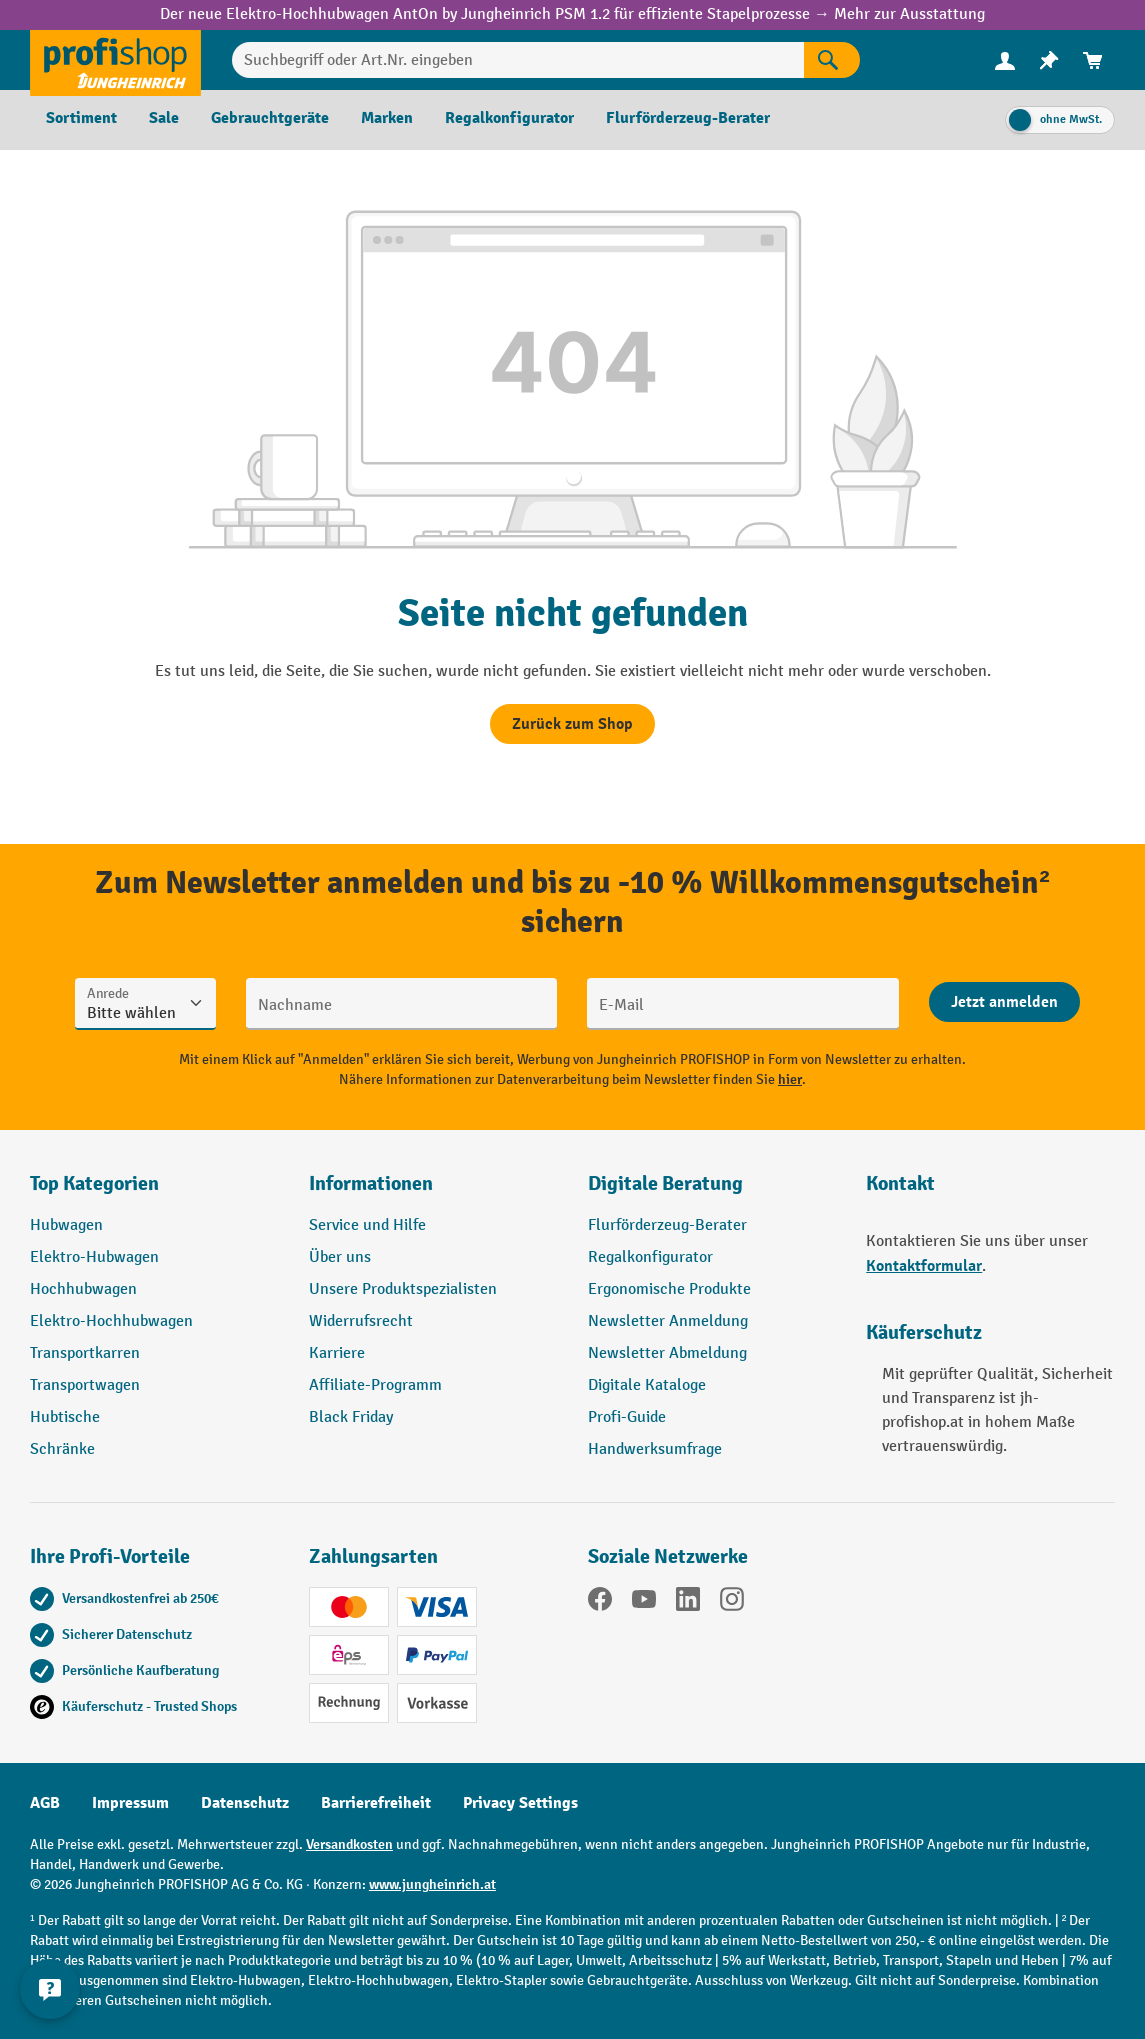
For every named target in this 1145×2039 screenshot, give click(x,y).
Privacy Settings (520, 1803)
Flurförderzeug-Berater (667, 1225)
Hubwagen (66, 1225)
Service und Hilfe (367, 1225)
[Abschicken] (1004, 1002)
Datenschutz (245, 1803)
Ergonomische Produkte (669, 1289)
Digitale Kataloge (647, 1385)
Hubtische (65, 1417)
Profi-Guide (627, 1417)
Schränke (62, 1449)
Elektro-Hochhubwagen (111, 1321)
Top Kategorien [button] (94, 1183)
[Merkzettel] (1049, 60)
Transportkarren (85, 1353)
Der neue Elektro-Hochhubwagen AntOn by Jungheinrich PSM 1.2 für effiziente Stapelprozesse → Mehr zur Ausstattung (572, 14)
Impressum (130, 1803)
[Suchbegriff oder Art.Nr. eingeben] (518, 60)
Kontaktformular (924, 1266)
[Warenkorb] (1093, 60)
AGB (45, 1803)
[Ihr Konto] (1005, 60)
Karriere (337, 1353)
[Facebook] (600, 1603)
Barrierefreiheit (376, 1803)
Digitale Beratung (665, 1183)
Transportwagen (85, 1385)
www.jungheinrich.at (432, 1884)
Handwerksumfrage (655, 1449)
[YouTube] (644, 1603)
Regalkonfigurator (650, 1257)
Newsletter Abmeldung (667, 1353)
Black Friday (351, 1417)
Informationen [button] (371, 1183)
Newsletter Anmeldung (668, 1321)
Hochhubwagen (83, 1289)
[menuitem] (1005, 60)
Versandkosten (349, 1844)
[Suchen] (832, 60)
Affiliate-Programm (375, 1385)
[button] (712, 1192)
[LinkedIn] (688, 1603)
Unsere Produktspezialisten (403, 1289)
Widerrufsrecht (361, 1321)
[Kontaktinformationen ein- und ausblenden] (50, 1989)
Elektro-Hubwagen (94, 1257)
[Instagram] (732, 1603)
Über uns (340, 1257)
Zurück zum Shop (572, 724)
